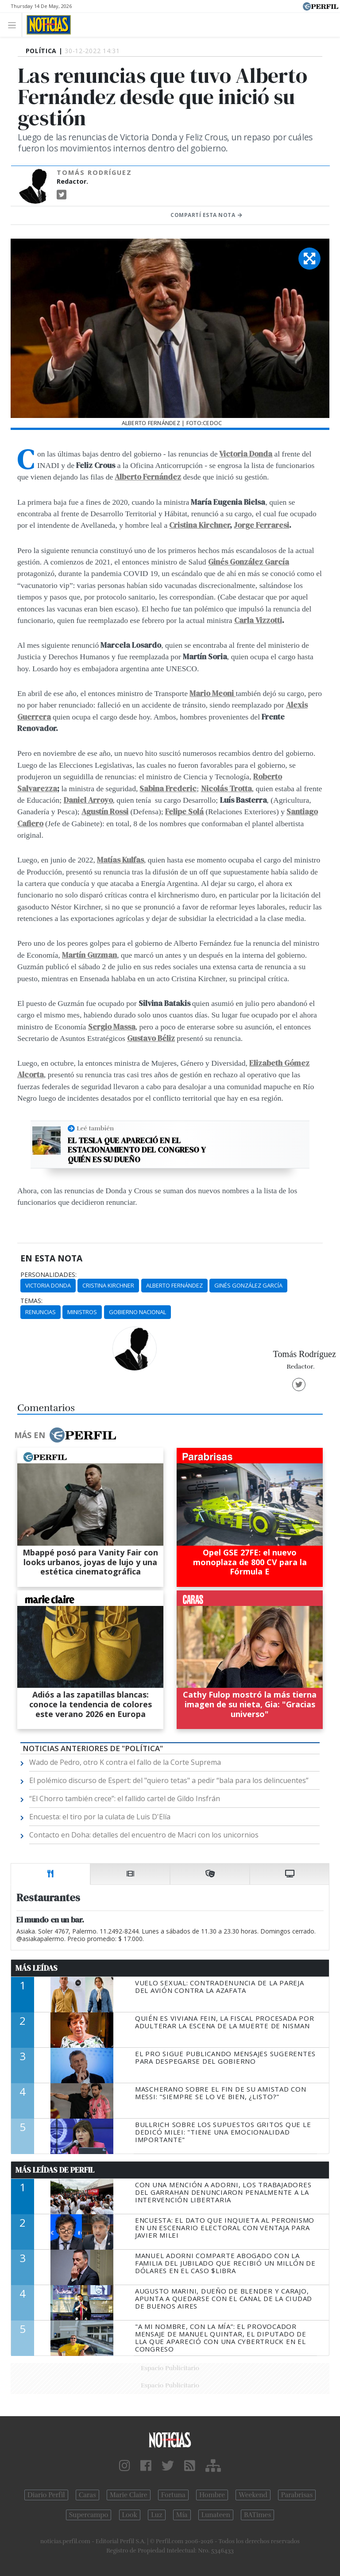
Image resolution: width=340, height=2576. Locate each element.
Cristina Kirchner (199, 525)
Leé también (95, 1128)
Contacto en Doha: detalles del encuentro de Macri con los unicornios (144, 1835)
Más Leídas (36, 1968)
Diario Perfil (46, 2495)
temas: (31, 1301)
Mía (182, 2515)
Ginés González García (248, 1285)
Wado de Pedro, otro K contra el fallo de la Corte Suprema (125, 1762)
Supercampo (88, 2515)
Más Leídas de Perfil (54, 2170)
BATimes (257, 2515)
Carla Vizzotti (258, 620)
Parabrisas (297, 2495)
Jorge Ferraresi (261, 525)
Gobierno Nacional (137, 1312)
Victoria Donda (245, 454)
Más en (65, 1435)
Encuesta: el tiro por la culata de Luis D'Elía (99, 1817)
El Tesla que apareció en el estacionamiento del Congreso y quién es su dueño (137, 1150)
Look (130, 2515)
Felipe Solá (184, 811)
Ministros (82, 1312)
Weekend (253, 2495)
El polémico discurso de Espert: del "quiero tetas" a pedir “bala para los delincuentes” (169, 1780)
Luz (156, 2515)
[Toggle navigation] (14, 24)
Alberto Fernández (148, 477)
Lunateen (215, 2515)
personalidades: (48, 1275)
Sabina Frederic (168, 788)
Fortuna (173, 2495)
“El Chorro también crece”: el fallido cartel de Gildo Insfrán (124, 1798)
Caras (87, 2495)
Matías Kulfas (120, 860)
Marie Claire (128, 2495)
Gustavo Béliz (151, 1038)
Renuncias (40, 1312)
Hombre (212, 2495)
